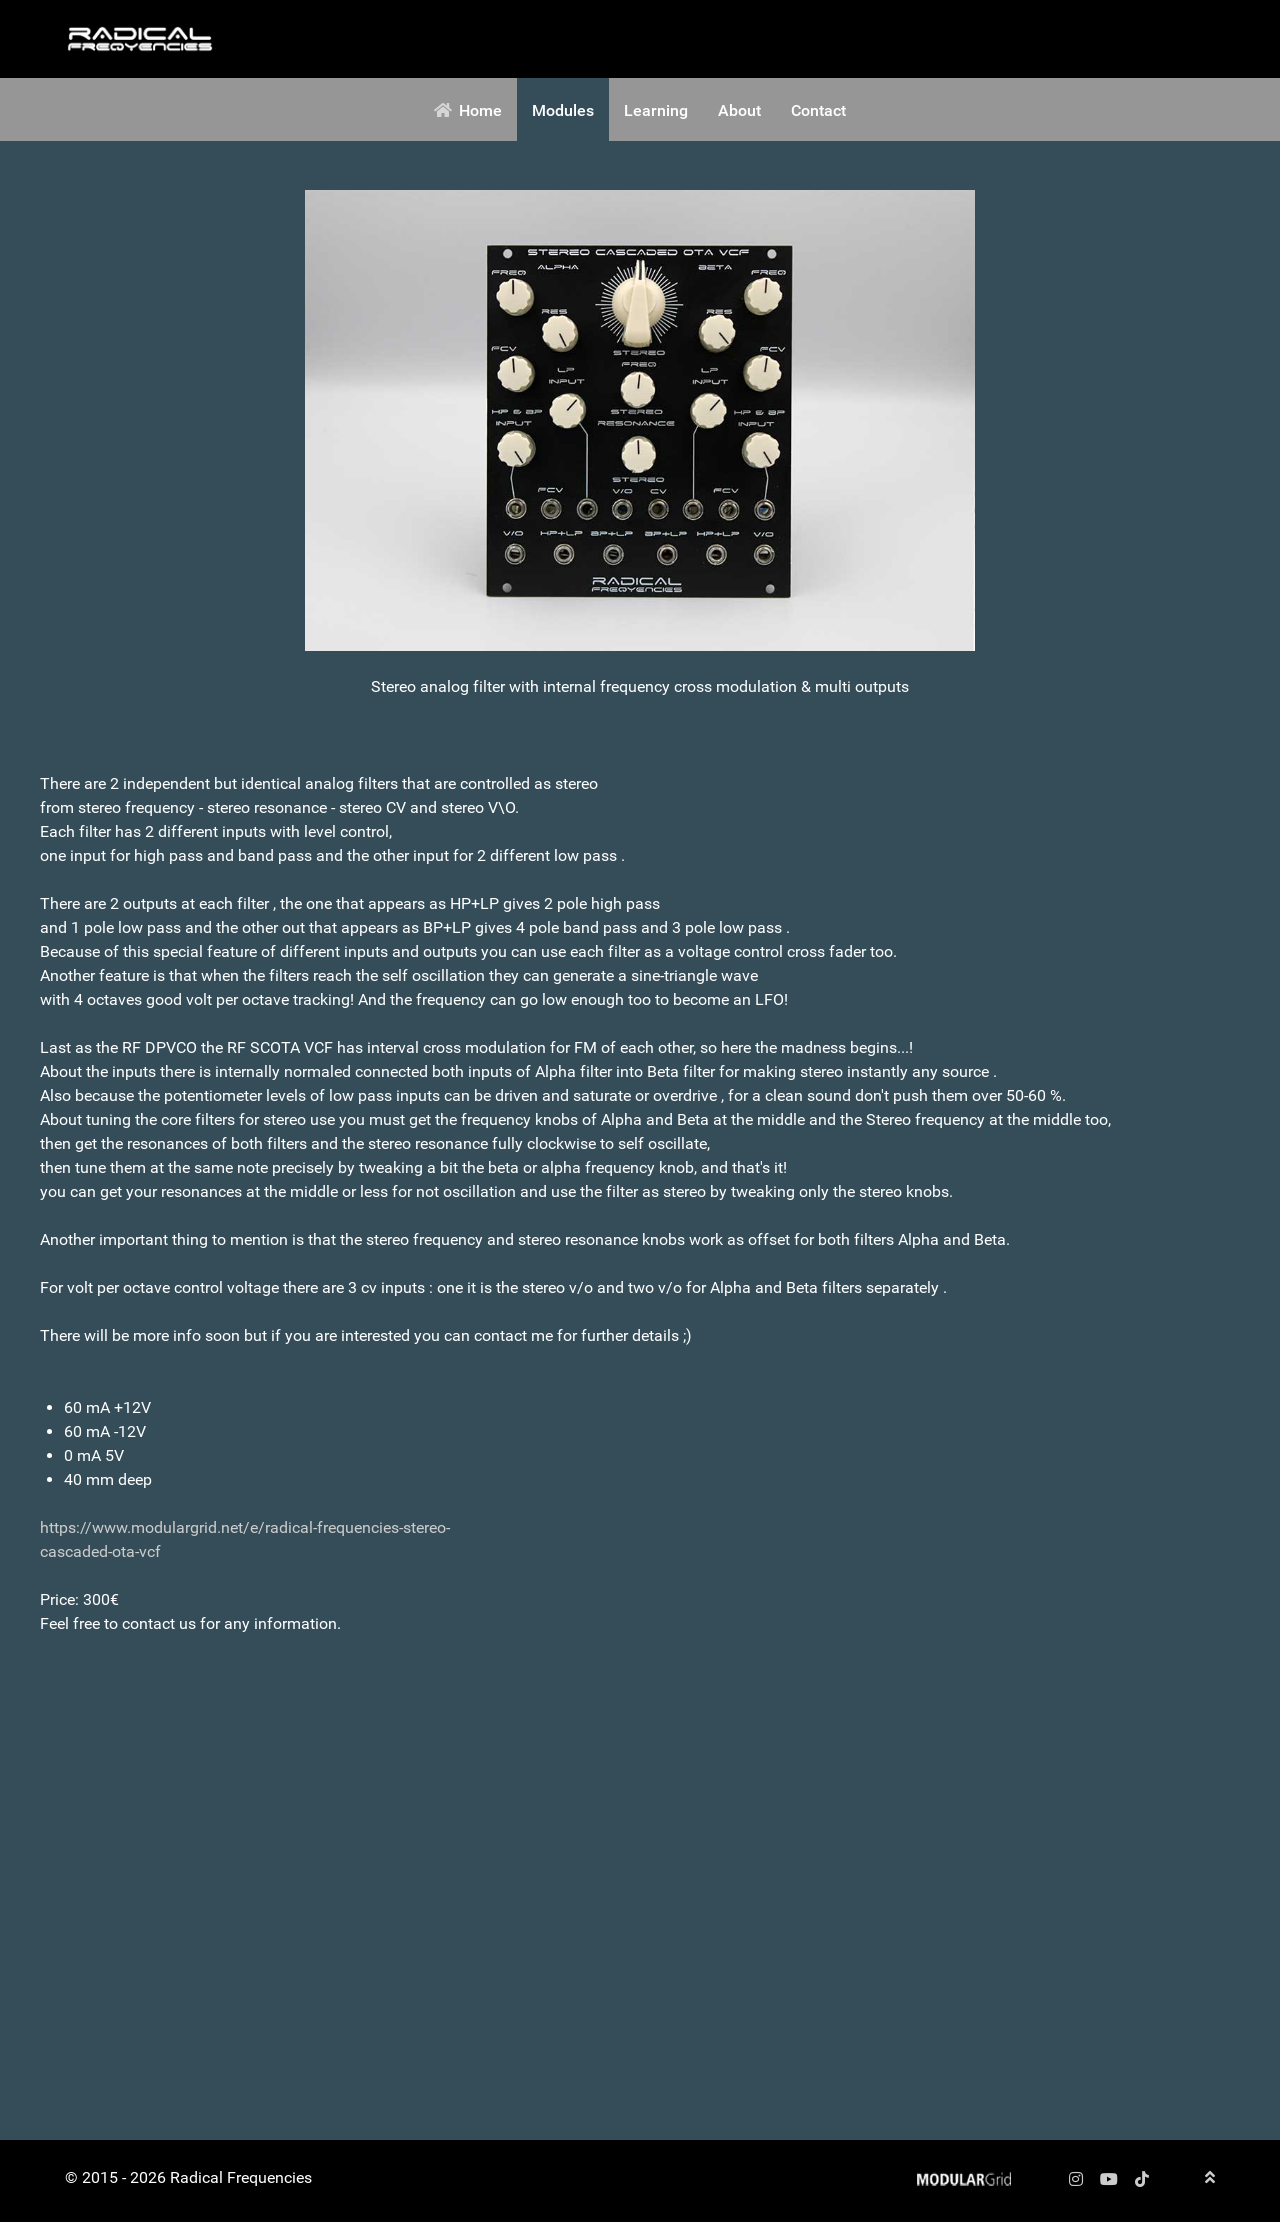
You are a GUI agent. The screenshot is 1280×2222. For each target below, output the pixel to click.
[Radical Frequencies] (140, 39)
